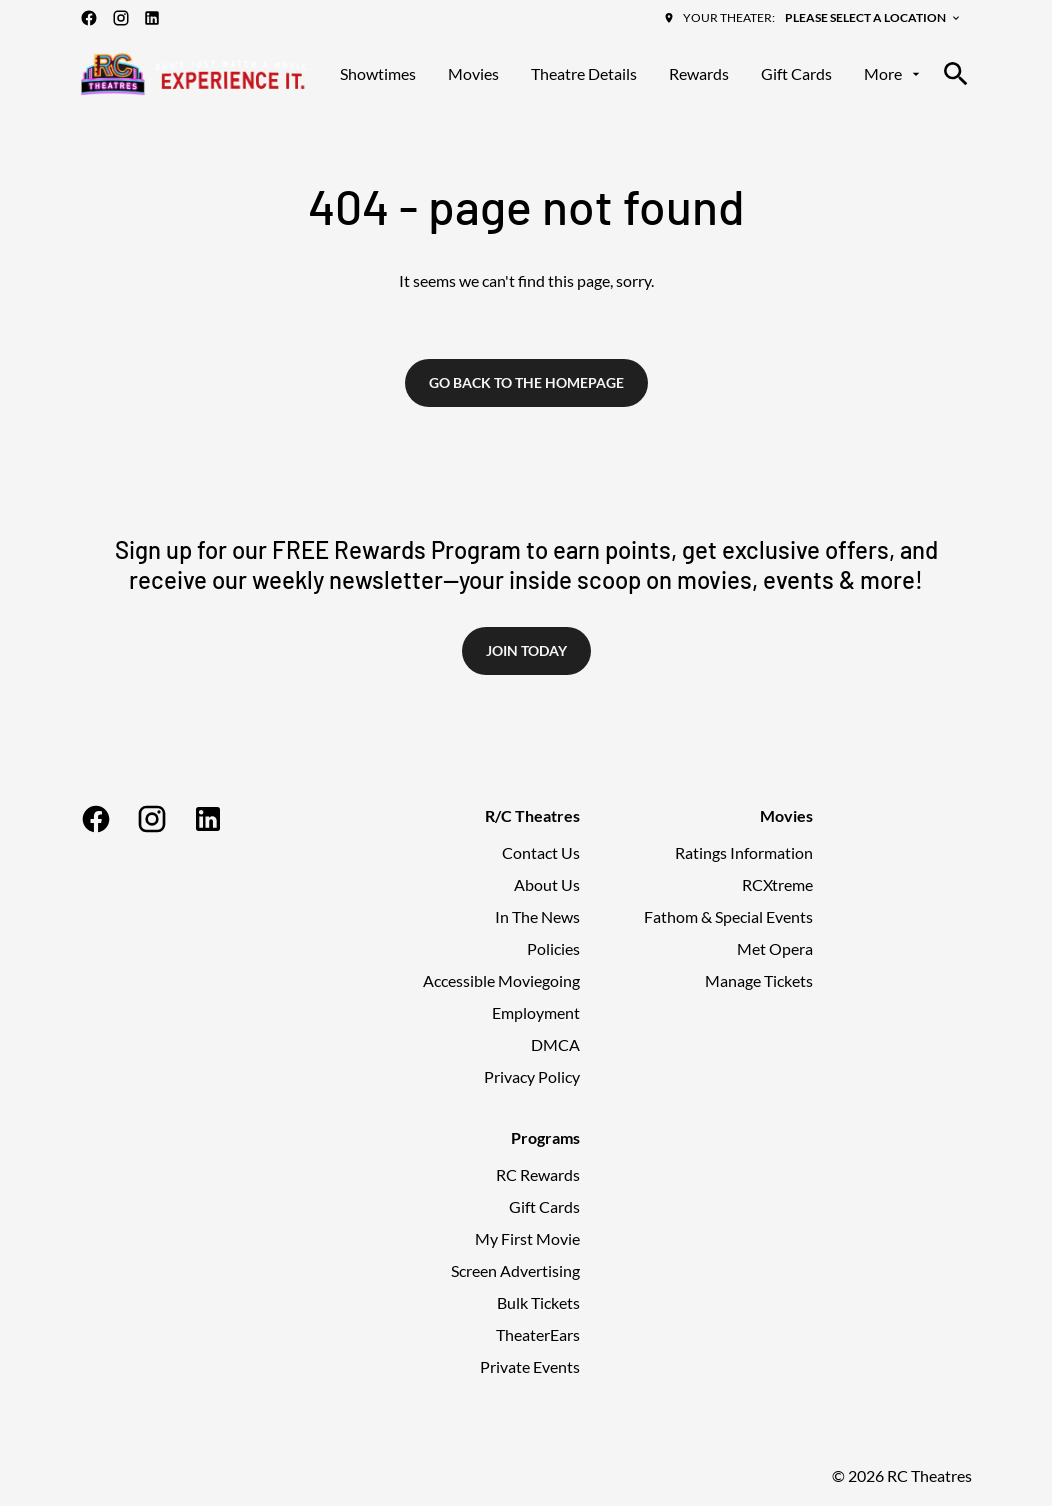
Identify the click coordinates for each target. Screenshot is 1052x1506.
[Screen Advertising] (515, 1271)
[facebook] (89, 18)
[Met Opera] (775, 949)
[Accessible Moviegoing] (501, 981)
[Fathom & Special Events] (728, 917)
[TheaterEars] (538, 1335)
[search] (956, 74)
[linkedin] (152, 18)
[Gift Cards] (796, 74)
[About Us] (547, 885)
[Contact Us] (541, 853)
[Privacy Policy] (532, 1077)
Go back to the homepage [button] (526, 382)
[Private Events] (530, 1367)
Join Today (526, 650)
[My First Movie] (527, 1239)
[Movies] (473, 74)
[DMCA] (555, 1045)
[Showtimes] (378, 74)
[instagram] (121, 18)
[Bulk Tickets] (538, 1303)
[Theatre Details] (584, 74)
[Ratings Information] (744, 853)
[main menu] (632, 74)
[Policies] (553, 949)
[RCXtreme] (777, 885)
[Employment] (536, 1013)
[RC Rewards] (538, 1175)
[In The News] (537, 917)
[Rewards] (699, 74)
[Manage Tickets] (759, 981)
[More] (894, 74)
